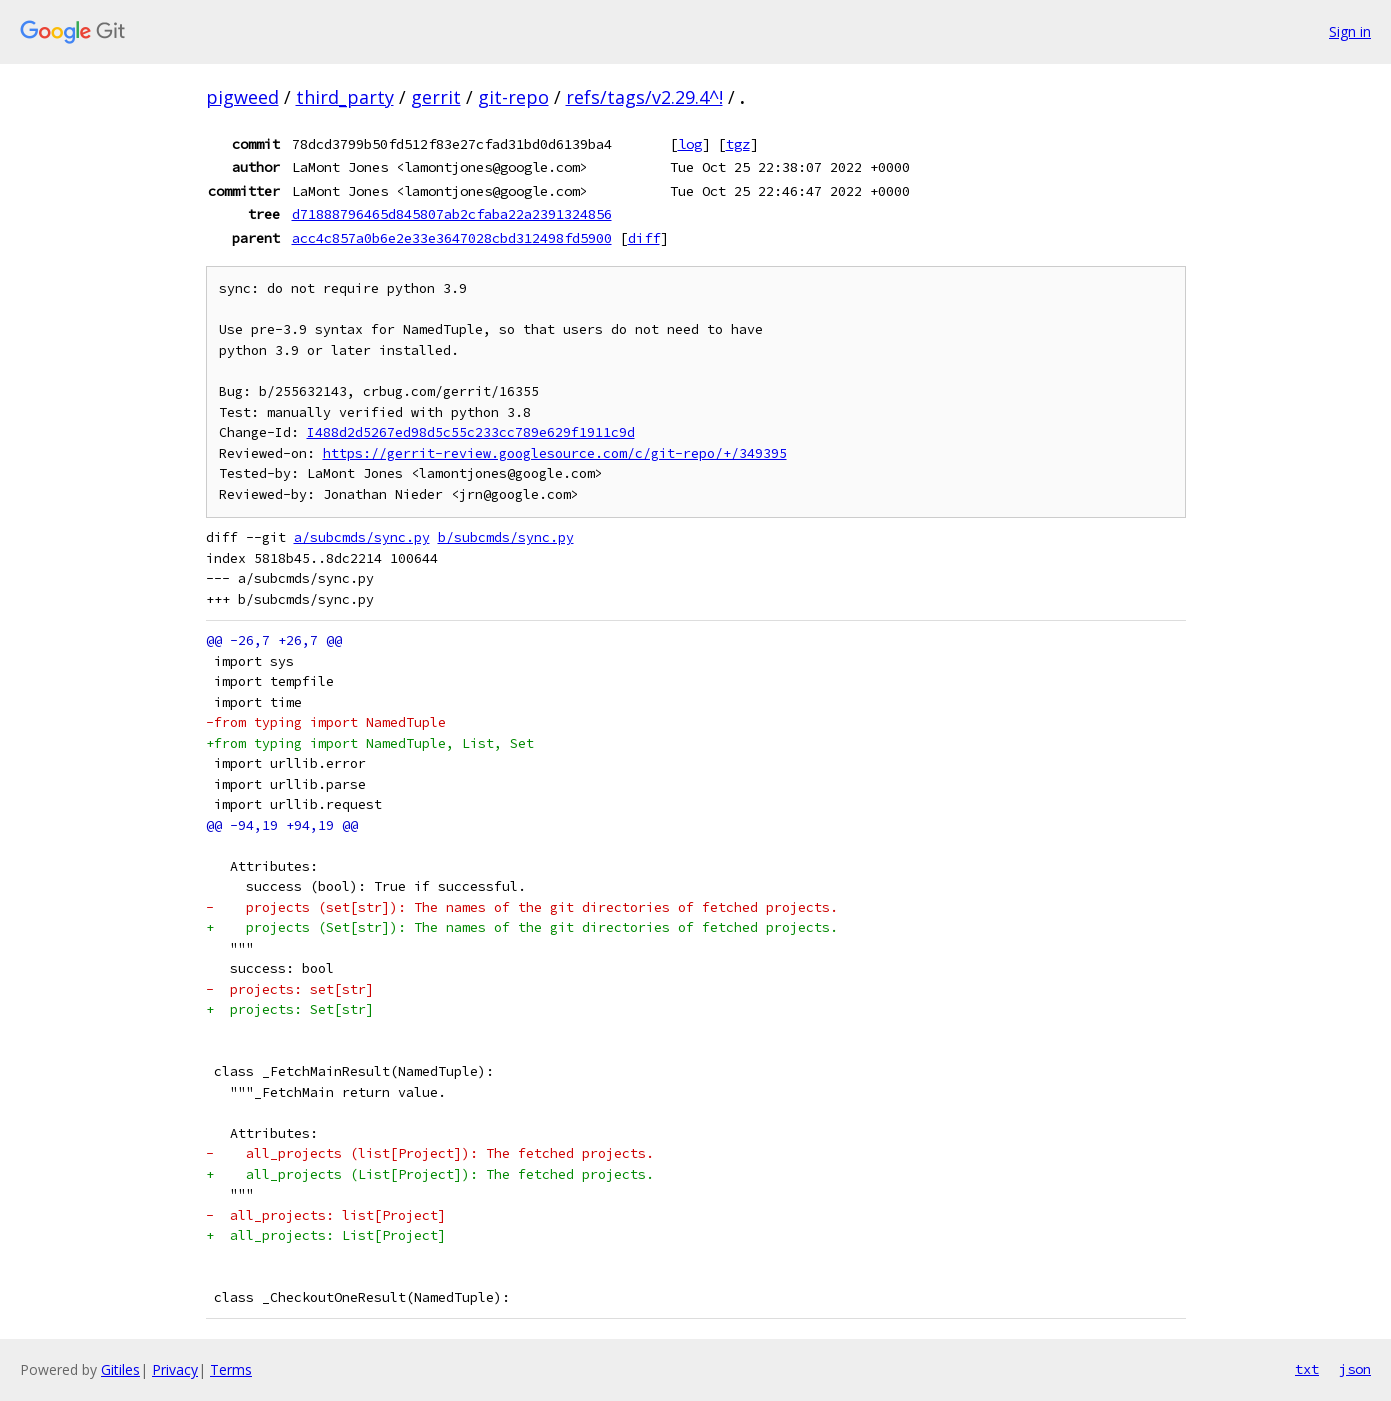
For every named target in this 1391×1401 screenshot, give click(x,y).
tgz (738, 144)
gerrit (436, 97)
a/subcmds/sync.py (362, 537)
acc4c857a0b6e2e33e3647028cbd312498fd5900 (452, 238)
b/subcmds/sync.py (506, 537)
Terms (231, 1369)
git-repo (513, 97)
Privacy (175, 1369)
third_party (345, 97)
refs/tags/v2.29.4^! (644, 97)
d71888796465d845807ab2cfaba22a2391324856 (452, 214)
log (690, 144)
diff (644, 238)
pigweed (242, 97)
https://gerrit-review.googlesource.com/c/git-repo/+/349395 (555, 453)
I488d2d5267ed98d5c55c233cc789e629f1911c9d (471, 432)
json (1355, 1369)
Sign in (1350, 31)
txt (1307, 1369)
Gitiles (120, 1369)
